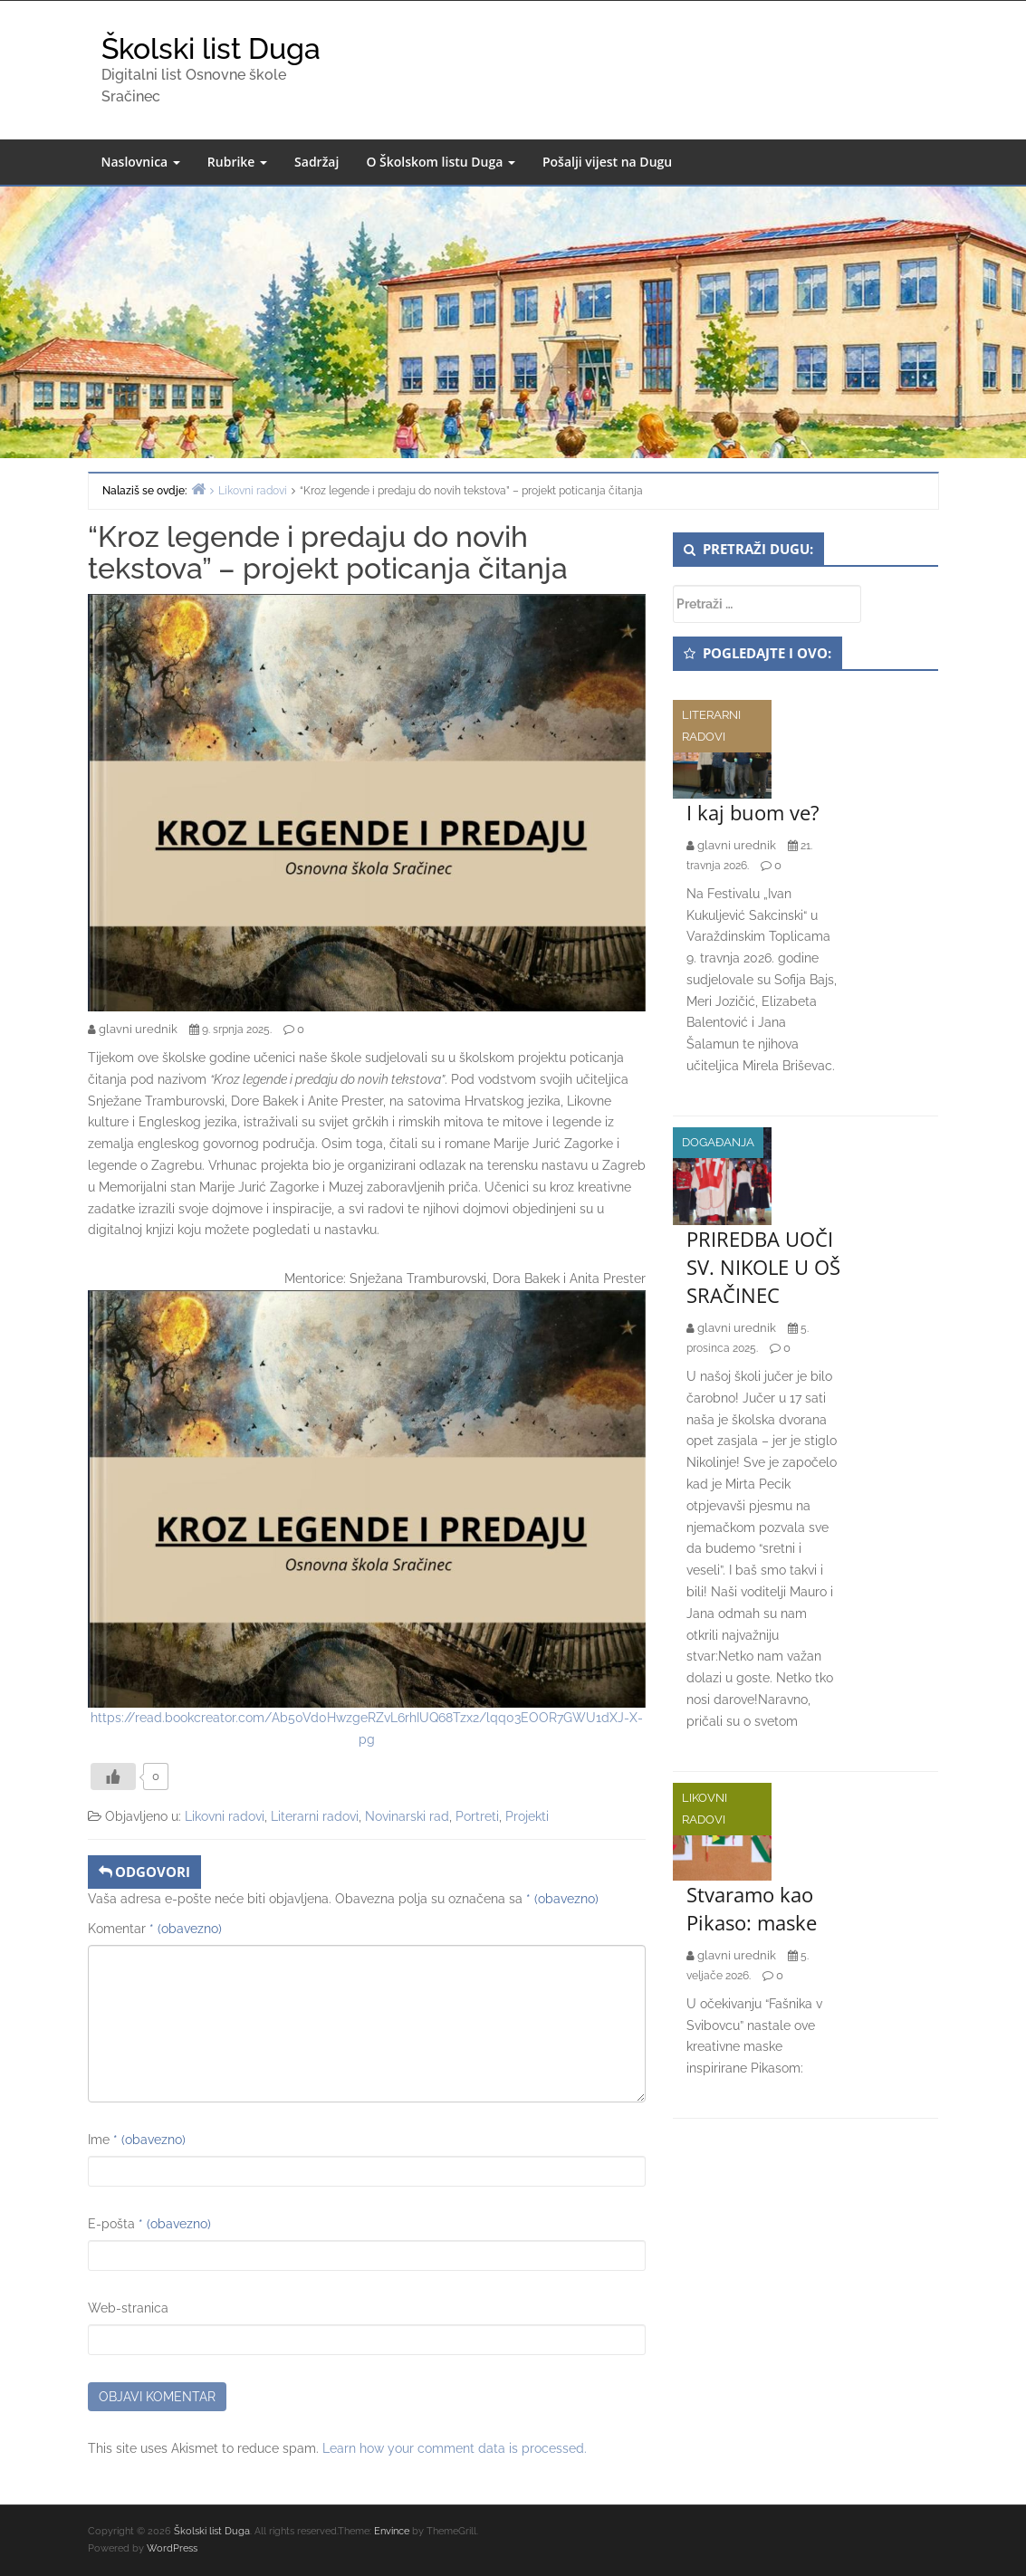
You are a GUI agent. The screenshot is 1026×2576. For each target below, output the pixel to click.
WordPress (172, 2548)
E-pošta (149, 2224)
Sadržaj (316, 161)
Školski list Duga (211, 48)
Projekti (527, 1816)
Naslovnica (140, 161)
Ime (137, 2139)
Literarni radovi (315, 1816)
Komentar (155, 1928)
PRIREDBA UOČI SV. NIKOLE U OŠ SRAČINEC (763, 1266)
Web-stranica (128, 2308)
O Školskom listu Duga (440, 161)
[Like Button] (113, 1776)
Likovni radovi (224, 1816)
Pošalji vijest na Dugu (607, 161)
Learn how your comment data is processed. (454, 2448)
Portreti (477, 1816)
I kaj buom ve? (753, 812)
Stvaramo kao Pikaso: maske (751, 1908)
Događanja (718, 1142)
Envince (391, 2531)
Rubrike (237, 161)
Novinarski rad (407, 1816)
